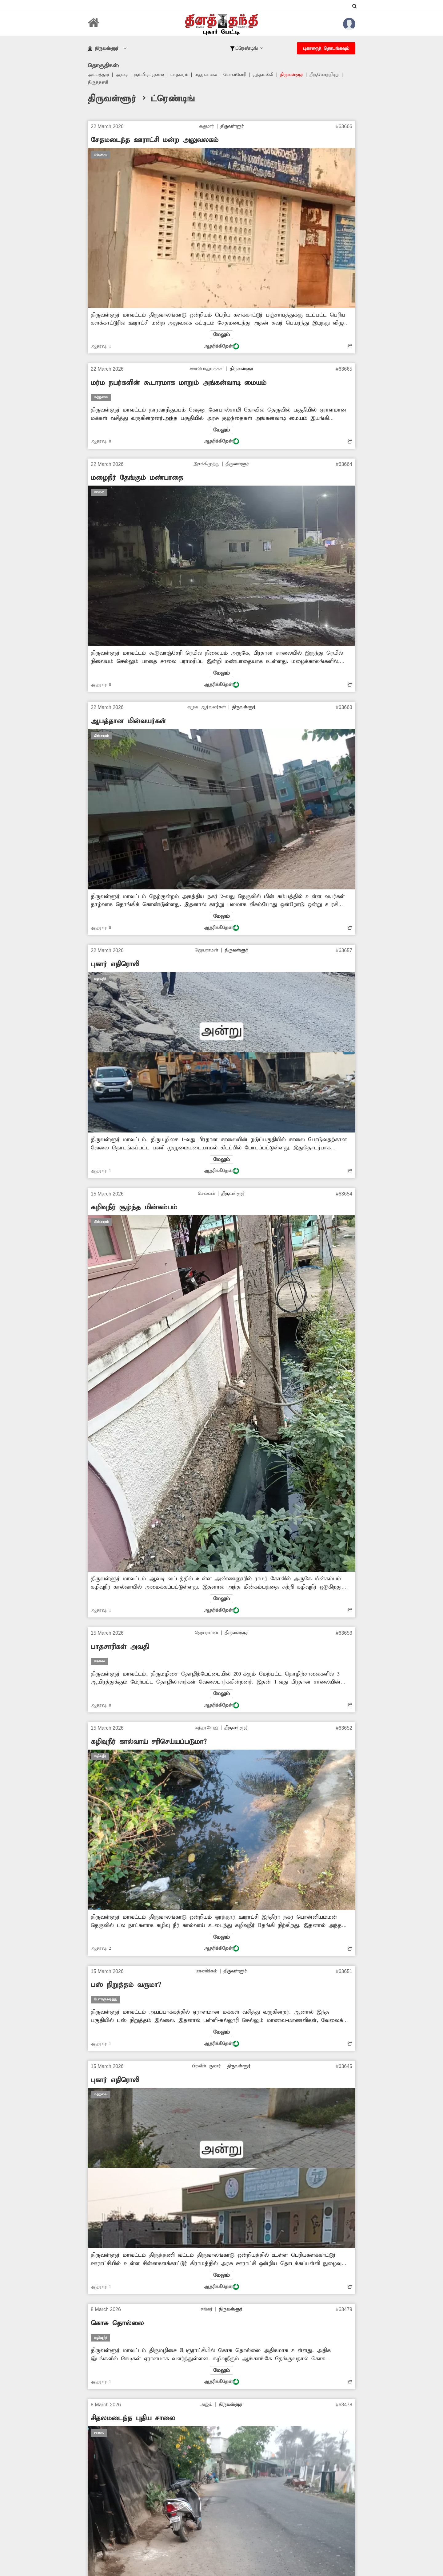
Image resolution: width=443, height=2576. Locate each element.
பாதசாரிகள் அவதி (120, 1649)
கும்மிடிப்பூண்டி (150, 75)
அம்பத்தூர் (99, 75)
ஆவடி (122, 75)
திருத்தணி (98, 83)
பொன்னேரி (239, 75)
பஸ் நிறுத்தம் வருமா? (126, 1988)
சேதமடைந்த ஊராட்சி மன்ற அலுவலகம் (154, 140)
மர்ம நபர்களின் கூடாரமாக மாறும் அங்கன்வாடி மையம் (178, 384)
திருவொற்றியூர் (331, 75)
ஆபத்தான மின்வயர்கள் (128, 722)
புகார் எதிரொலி (115, 966)
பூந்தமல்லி (268, 75)
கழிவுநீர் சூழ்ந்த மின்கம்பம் (134, 1209)
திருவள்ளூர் (297, 75)
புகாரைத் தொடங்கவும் (326, 48)
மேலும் (221, 335)
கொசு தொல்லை (117, 2327)
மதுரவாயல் (209, 75)
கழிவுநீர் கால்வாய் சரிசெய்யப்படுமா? (148, 1744)
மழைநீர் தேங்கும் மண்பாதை (137, 479)
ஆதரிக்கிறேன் (221, 347)
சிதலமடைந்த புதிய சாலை (133, 2422)
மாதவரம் (182, 75)
